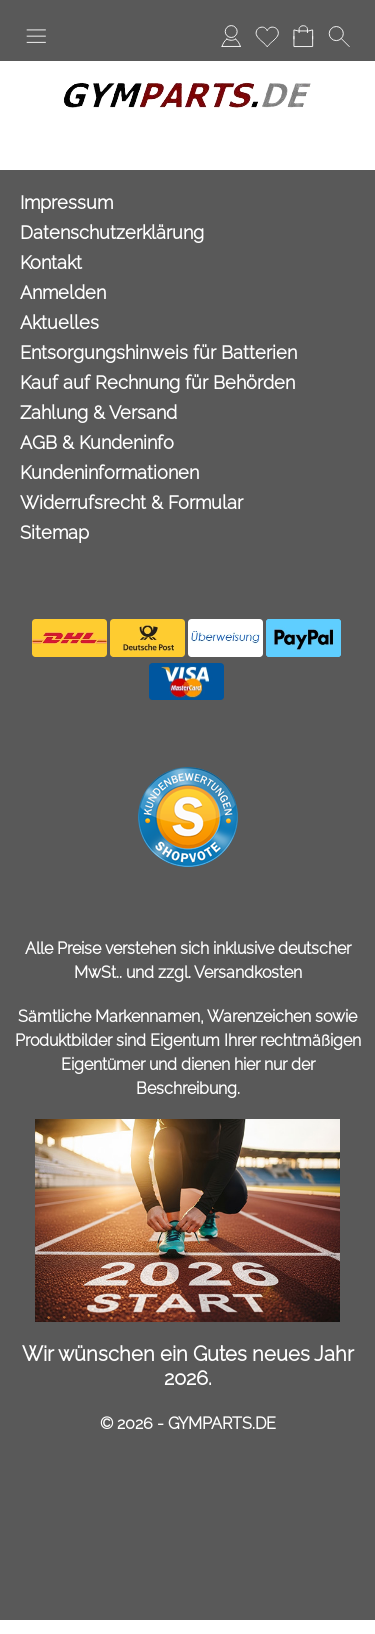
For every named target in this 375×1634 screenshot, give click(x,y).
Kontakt (51, 262)
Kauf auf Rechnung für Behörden (157, 382)
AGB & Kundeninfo (97, 442)
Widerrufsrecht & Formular (131, 502)
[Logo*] (188, 69)
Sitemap (54, 532)
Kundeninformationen (109, 472)
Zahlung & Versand (98, 412)
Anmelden (231, 35)
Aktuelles (59, 322)
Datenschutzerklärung (112, 232)
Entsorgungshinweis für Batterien (158, 352)
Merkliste (267, 35)
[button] (36, 36)
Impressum (66, 202)
